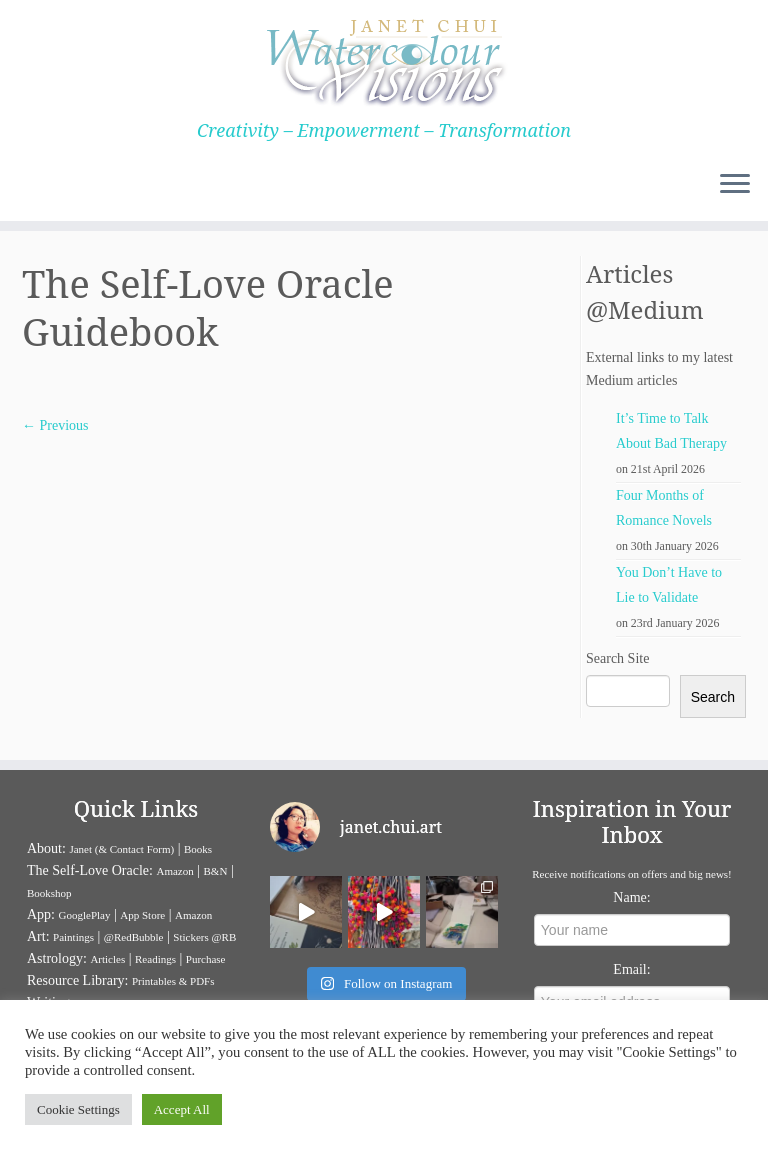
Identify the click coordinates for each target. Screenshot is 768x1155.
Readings (155, 959)
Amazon (174, 871)
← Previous (55, 425)
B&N (216, 871)
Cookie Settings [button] (78, 1109)
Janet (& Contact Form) (121, 849)
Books (198, 849)
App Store (142, 915)
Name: (631, 897)
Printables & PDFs (173, 981)
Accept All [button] (182, 1109)
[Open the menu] (735, 185)
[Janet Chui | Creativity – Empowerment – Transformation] (384, 60)
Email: (631, 969)
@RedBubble (134, 937)
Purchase (206, 959)
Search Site (617, 658)
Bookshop (49, 893)
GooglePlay (85, 915)
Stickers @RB (204, 937)
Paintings (73, 937)
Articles (107, 959)
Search (713, 697)
